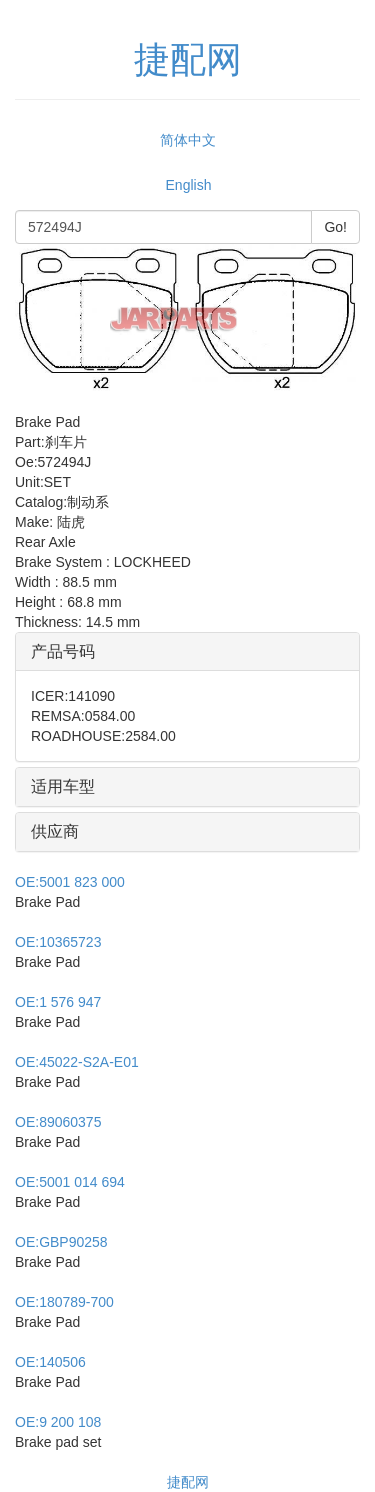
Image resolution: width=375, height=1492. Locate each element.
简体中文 (188, 140)
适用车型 (63, 786)
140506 (50, 1362)
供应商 (55, 831)
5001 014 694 (70, 1182)
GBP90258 (61, 1242)
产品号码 (63, 651)
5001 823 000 (70, 882)
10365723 (58, 942)
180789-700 (64, 1302)
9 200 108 (58, 1422)
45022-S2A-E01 (77, 1062)
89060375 (58, 1122)
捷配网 (188, 1482)
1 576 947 (58, 1002)
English (189, 185)
